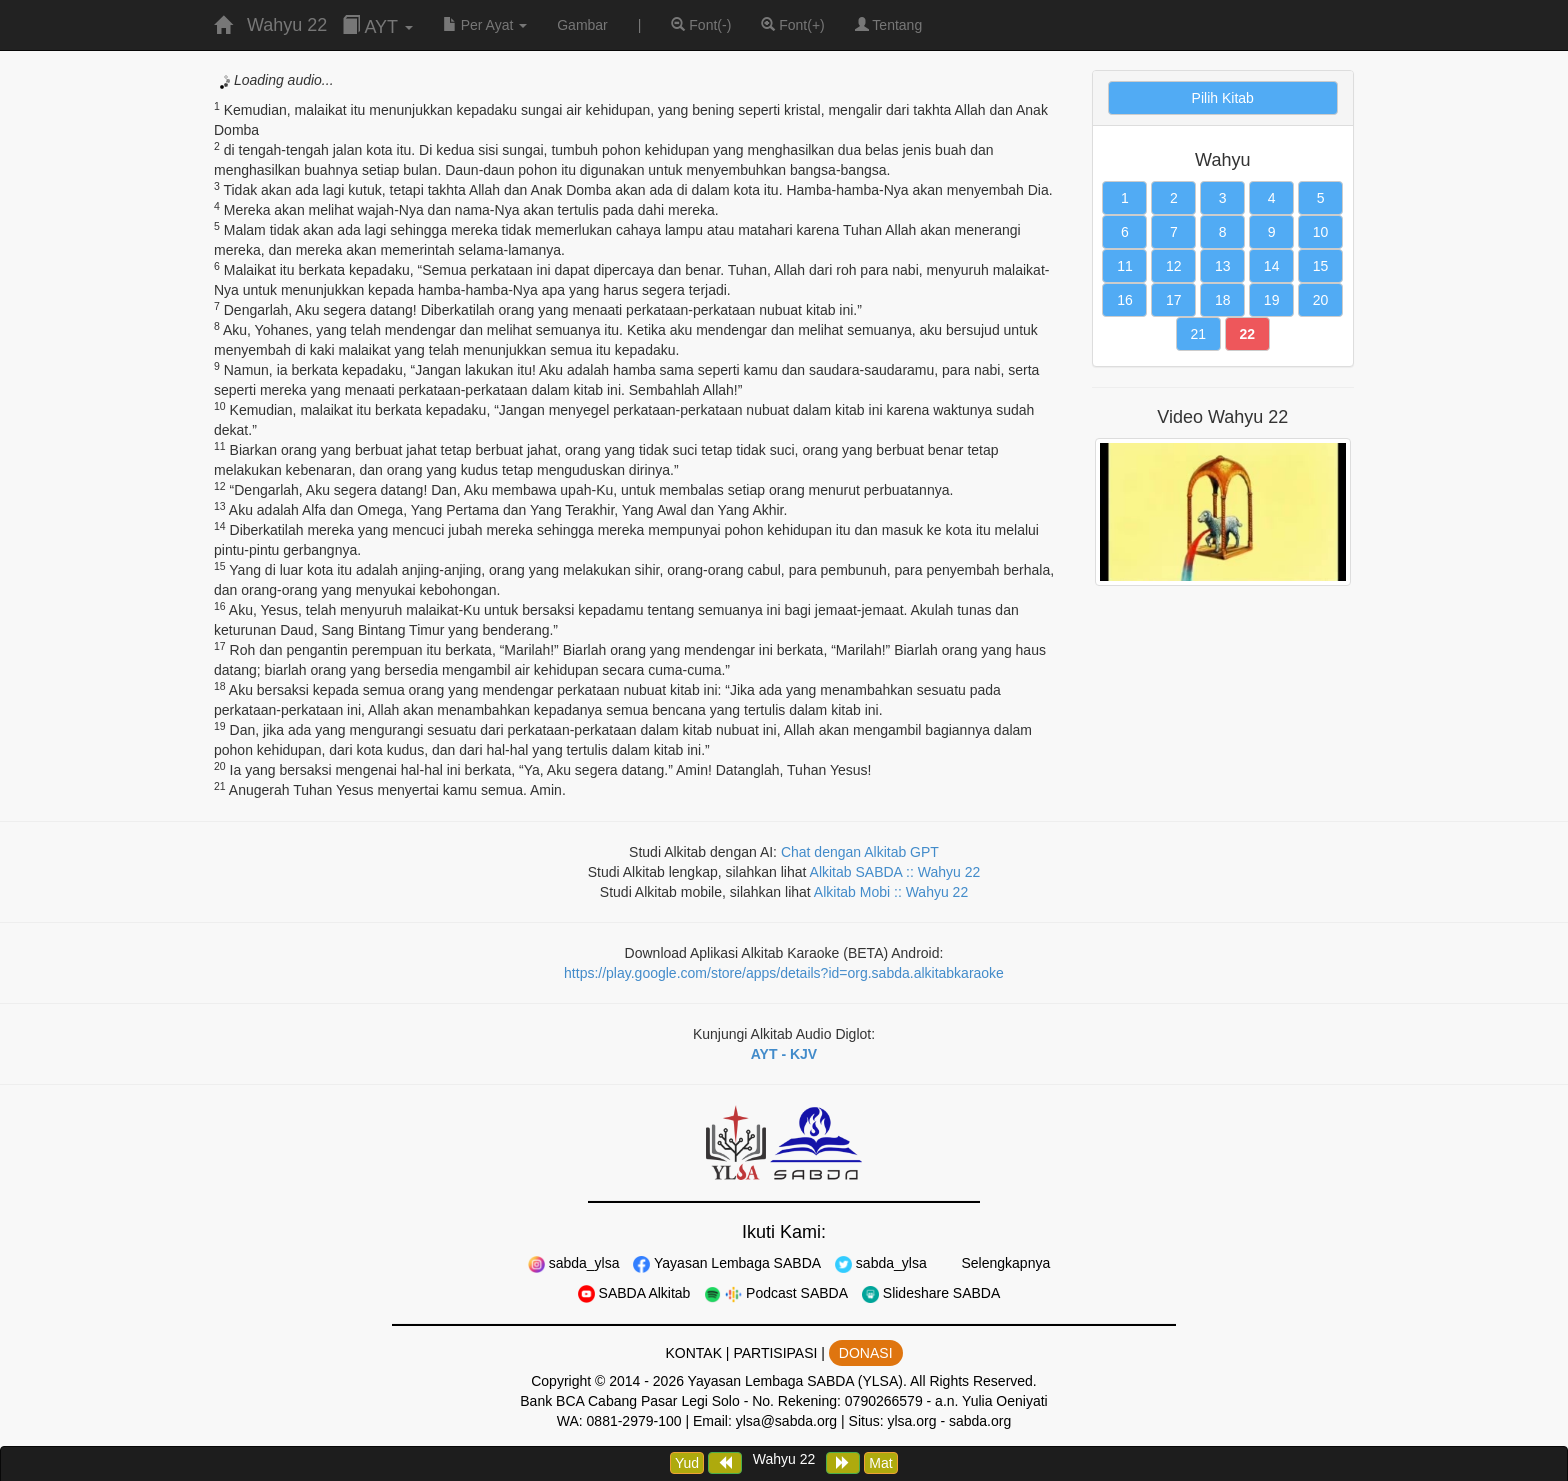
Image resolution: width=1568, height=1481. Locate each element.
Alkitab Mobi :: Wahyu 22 (891, 892)
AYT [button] (377, 26)
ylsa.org (911, 1421)
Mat (880, 1463)
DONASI (866, 1353)
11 (1125, 266)
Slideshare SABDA (931, 1293)
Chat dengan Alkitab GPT (860, 852)
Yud (687, 1463)
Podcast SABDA (776, 1293)
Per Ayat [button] (485, 25)
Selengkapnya (1004, 1263)
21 (1199, 334)
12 (1174, 266)
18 (1223, 300)
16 (1125, 300)
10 (1321, 232)
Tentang (888, 25)
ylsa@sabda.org (786, 1421)
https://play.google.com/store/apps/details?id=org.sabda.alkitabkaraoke (784, 973)
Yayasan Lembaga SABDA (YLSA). (797, 1381)
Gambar (582, 25)
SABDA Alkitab (634, 1293)
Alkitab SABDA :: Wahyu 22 (895, 872)
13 (1223, 266)
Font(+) (792, 25)
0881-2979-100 (634, 1421)
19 (1272, 300)
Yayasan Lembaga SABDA (727, 1263)
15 (1321, 266)
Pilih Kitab (1223, 98)
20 (1321, 300)
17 (1174, 300)
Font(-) (701, 25)
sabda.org (980, 1421)
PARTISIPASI (775, 1353)
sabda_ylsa (574, 1263)
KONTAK (693, 1353)
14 (1272, 266)
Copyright (561, 1381)
